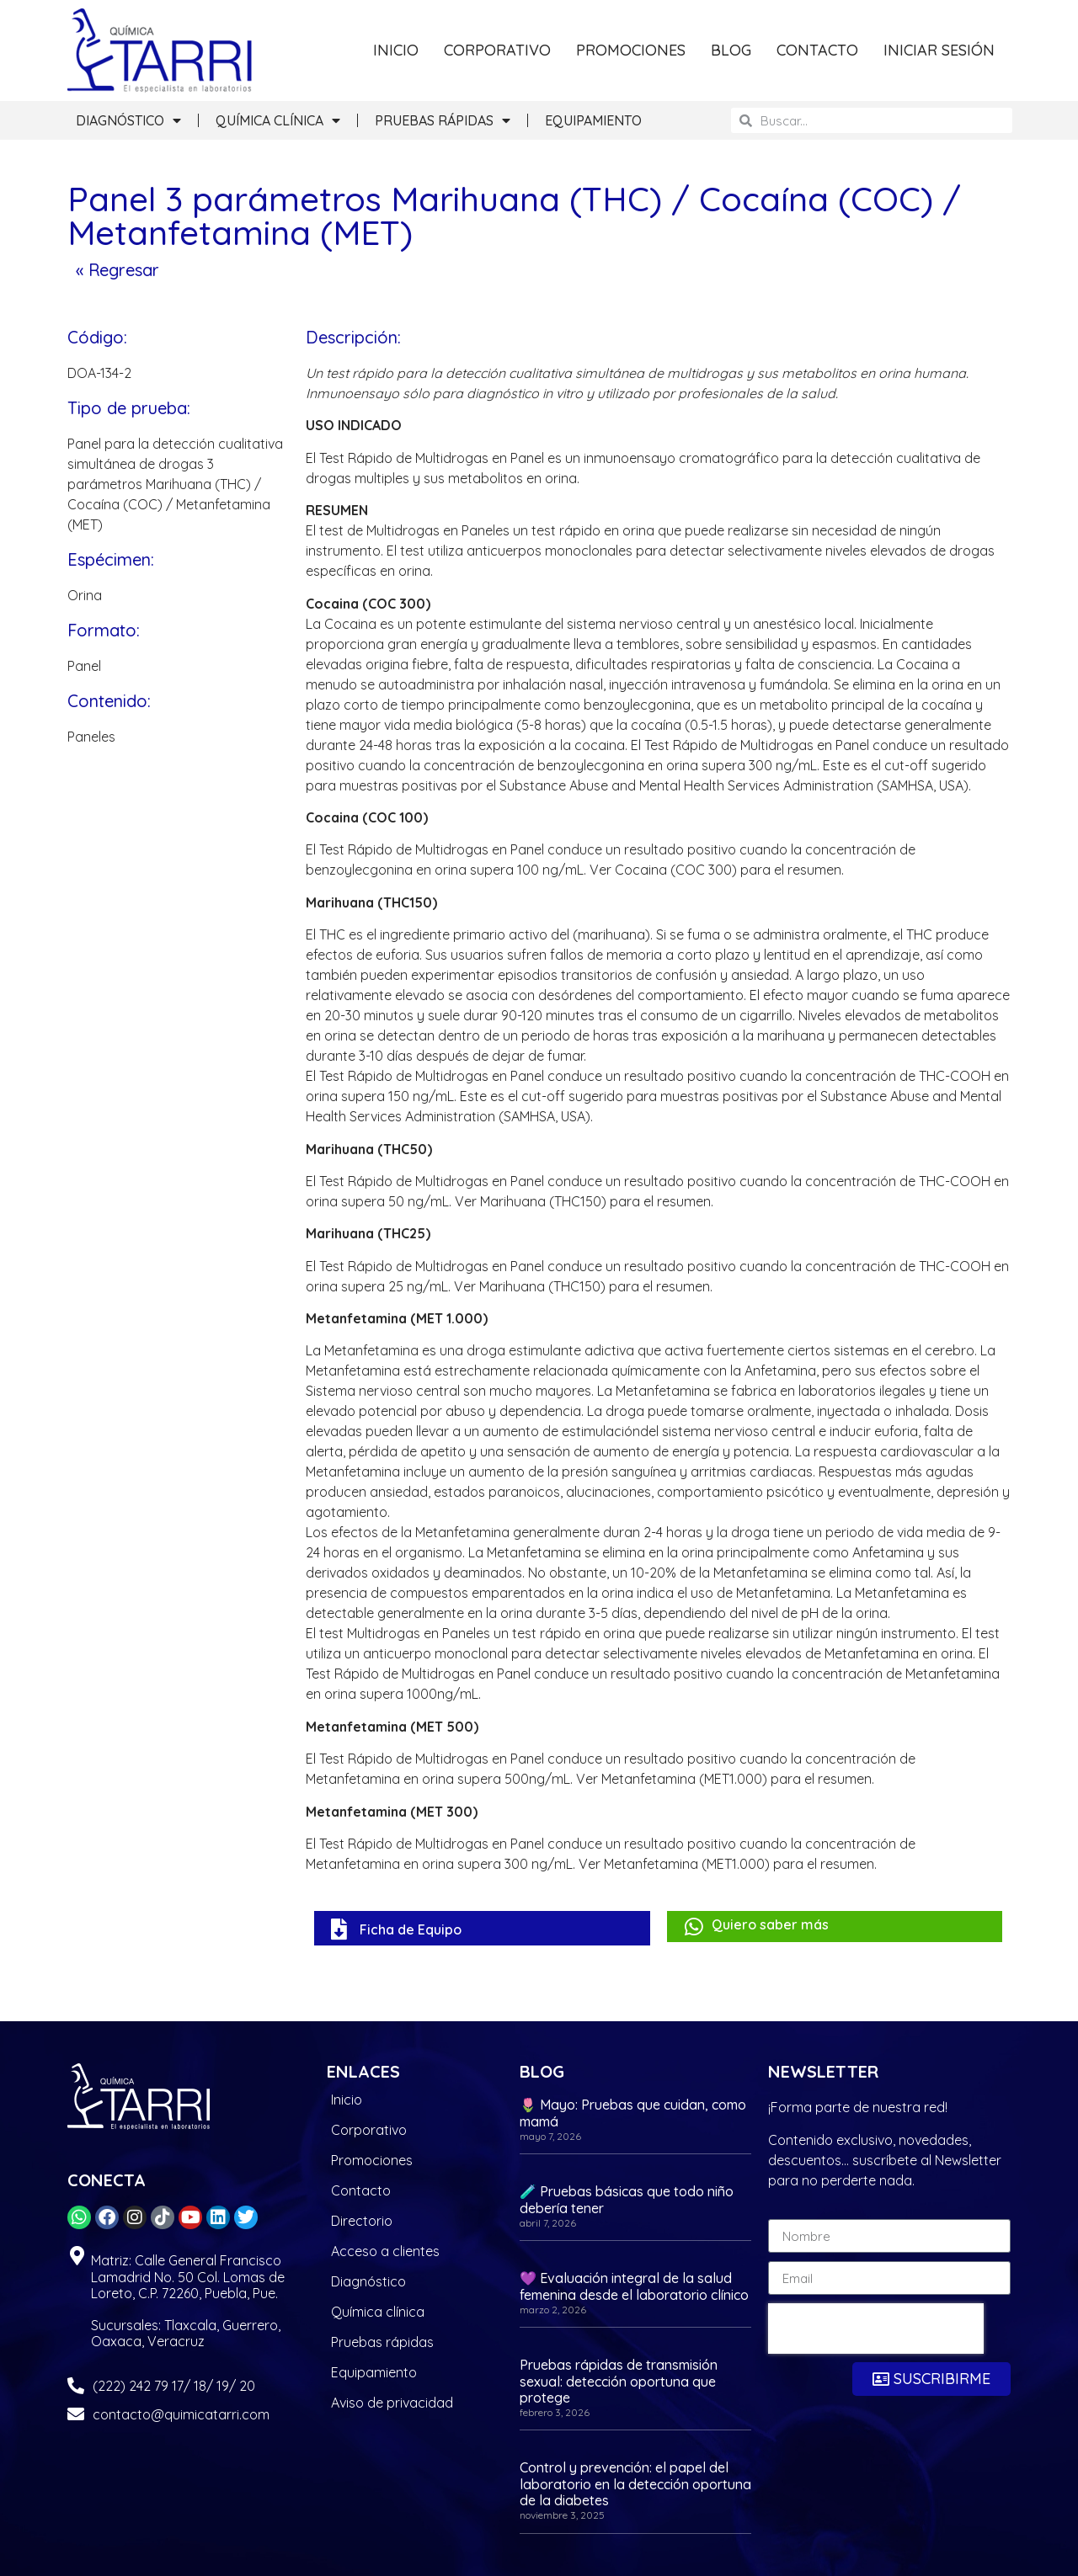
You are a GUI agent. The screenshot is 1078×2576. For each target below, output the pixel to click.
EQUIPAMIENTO (593, 120)
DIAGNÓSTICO (128, 120)
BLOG (731, 50)
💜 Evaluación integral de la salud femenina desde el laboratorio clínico (634, 2286)
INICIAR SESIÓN (939, 50)
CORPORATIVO (497, 50)
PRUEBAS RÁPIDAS (442, 120)
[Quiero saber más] (694, 1926)
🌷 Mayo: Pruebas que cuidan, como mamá (633, 2112)
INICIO (396, 50)
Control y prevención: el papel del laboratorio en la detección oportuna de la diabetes (635, 2483)
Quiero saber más (770, 1924)
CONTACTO (817, 50)
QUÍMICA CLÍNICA (278, 120)
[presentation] (876, 2328)
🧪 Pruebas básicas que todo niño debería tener (627, 2199)
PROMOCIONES (631, 50)
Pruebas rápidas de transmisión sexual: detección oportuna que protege (619, 2380)
